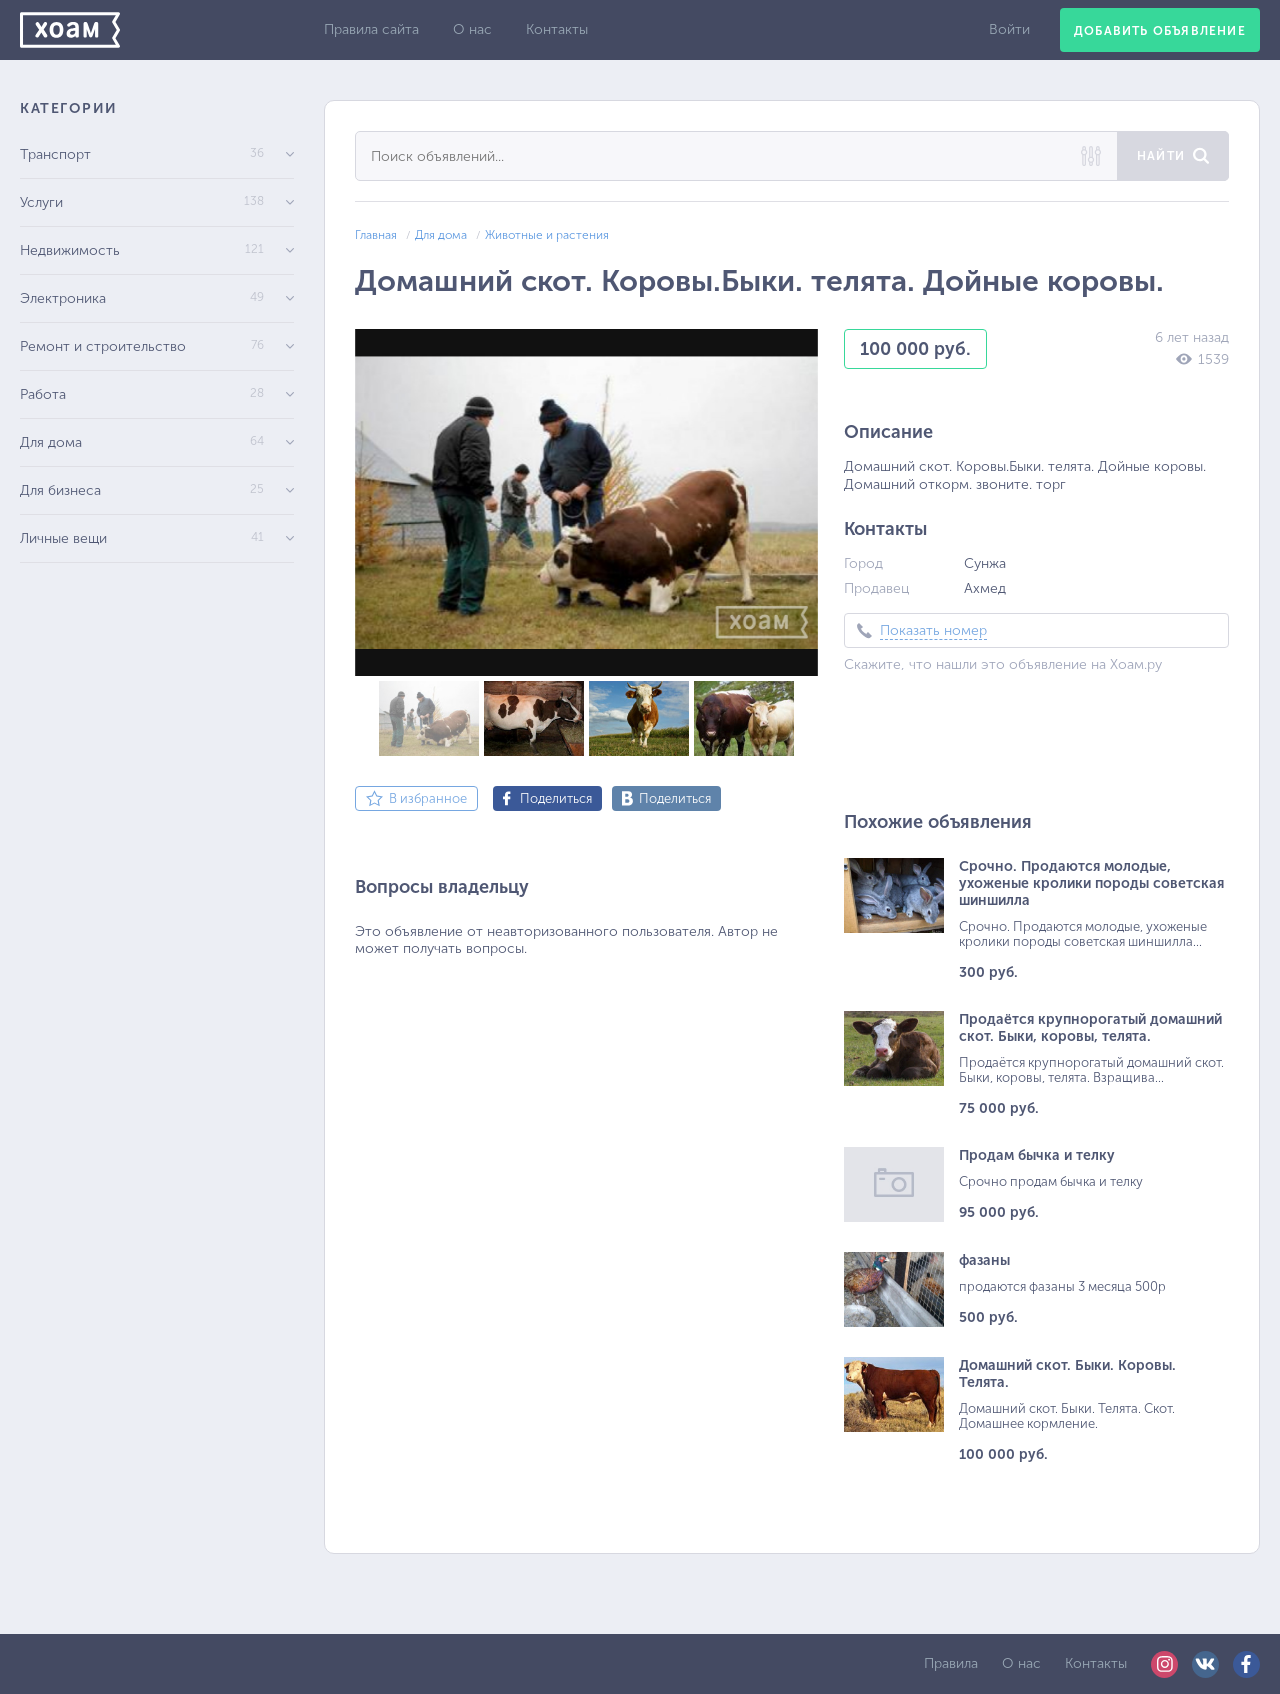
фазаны (984, 1260)
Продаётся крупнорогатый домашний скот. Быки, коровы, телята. (1090, 1028)
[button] (800, 347)
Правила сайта (371, 29)
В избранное (428, 798)
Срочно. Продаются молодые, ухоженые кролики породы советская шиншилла (1091, 883)
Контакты (557, 29)
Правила (951, 1663)
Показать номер (933, 630)
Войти (1009, 29)
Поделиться (556, 798)
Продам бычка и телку (1037, 1155)
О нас (472, 29)
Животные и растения (547, 235)
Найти (1161, 156)
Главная (376, 235)
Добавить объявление (1160, 31)
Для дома (441, 235)
